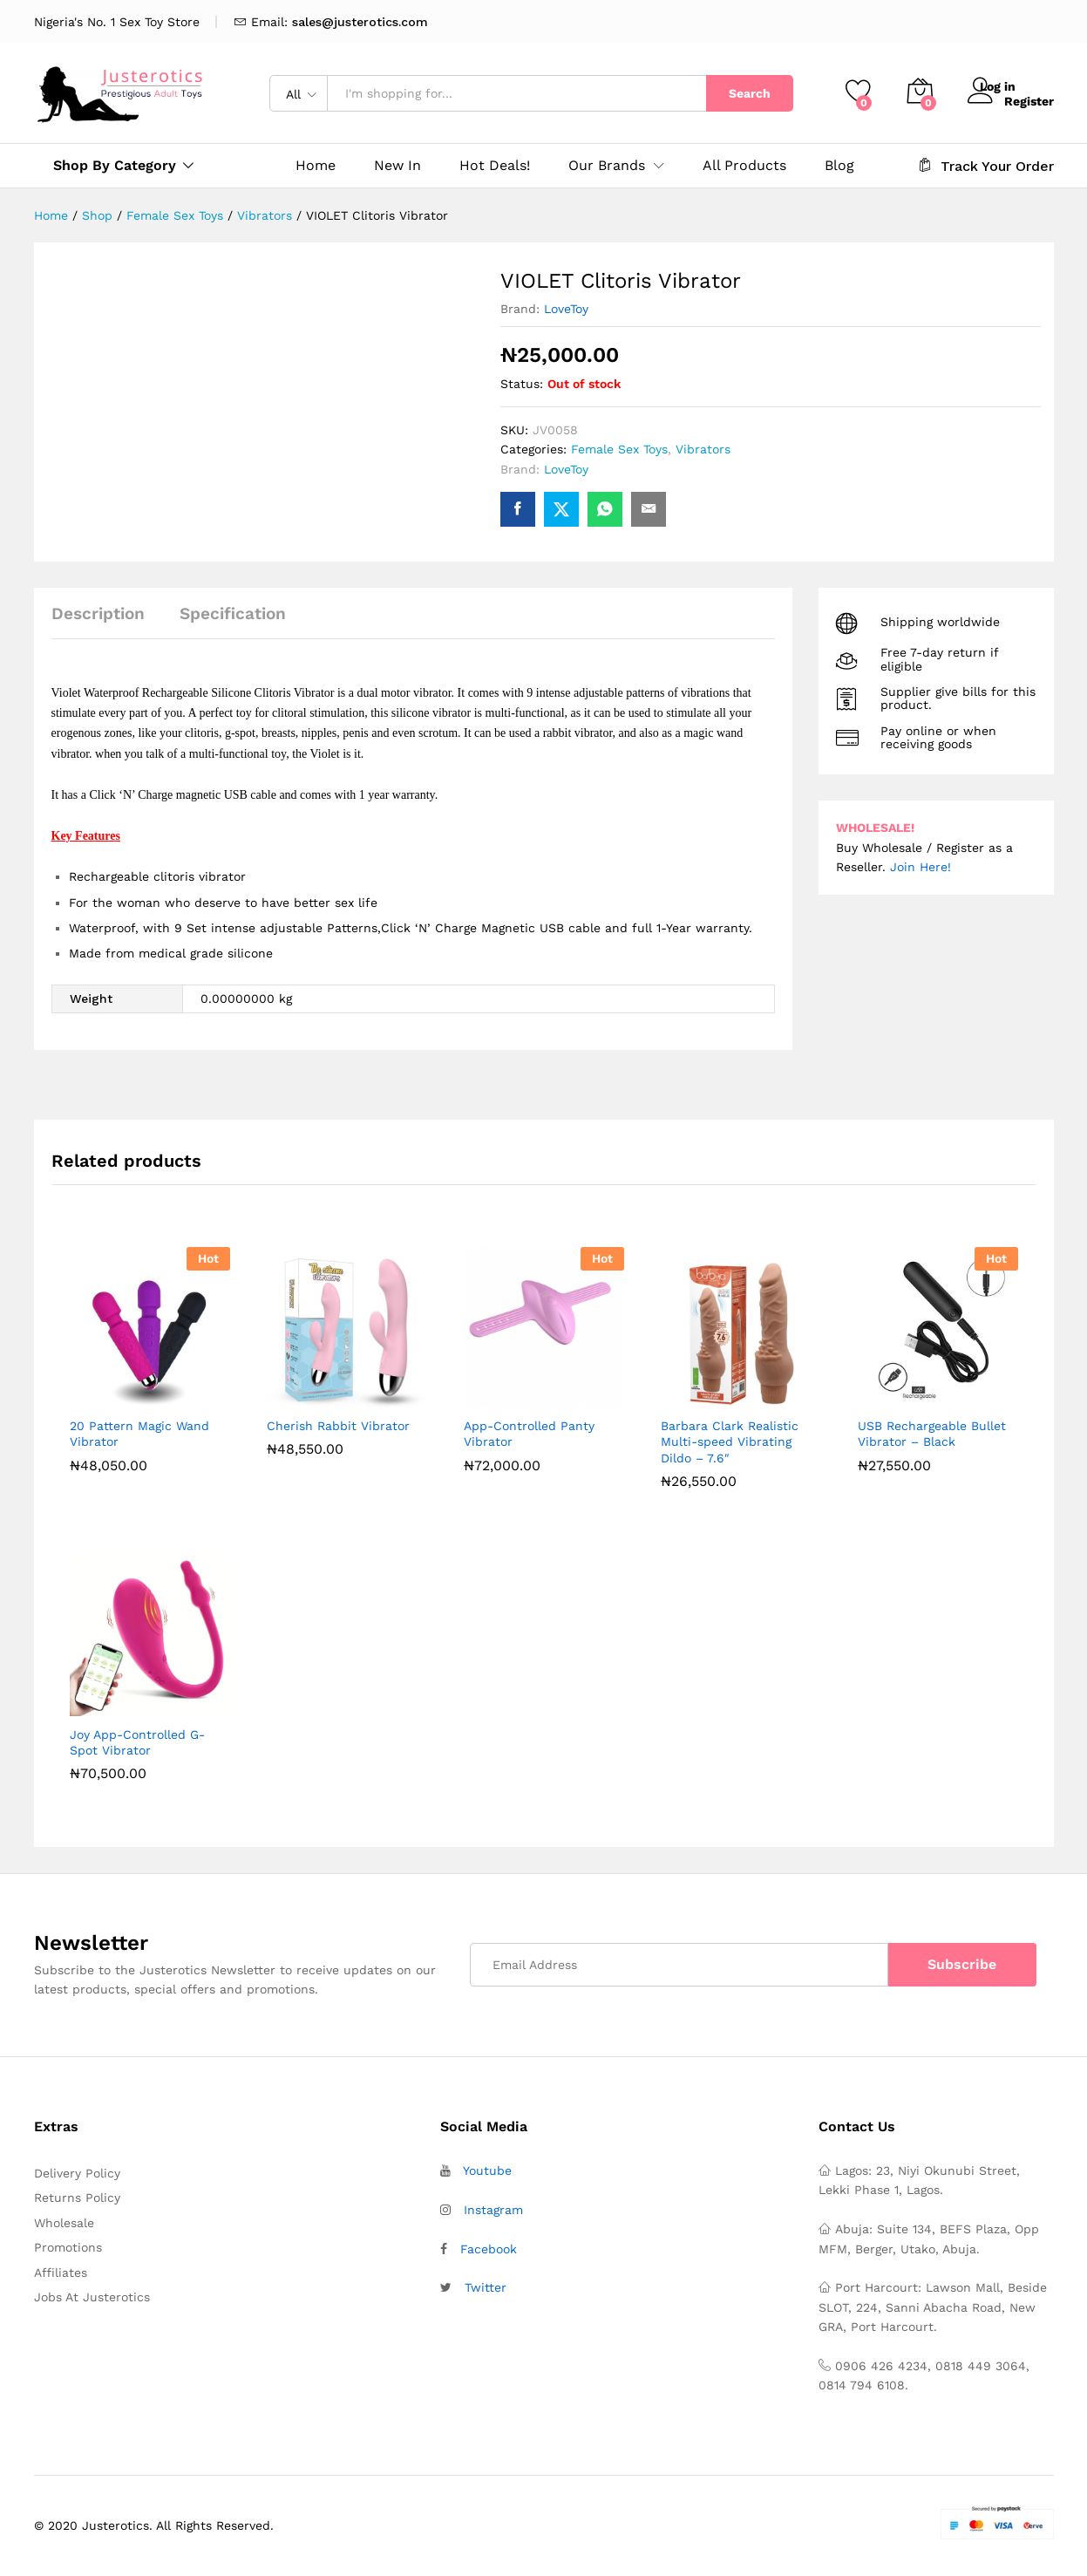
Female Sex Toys (619, 449)
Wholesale (64, 2223)
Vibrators (703, 449)
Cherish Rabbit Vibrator (338, 1426)
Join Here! (920, 867)
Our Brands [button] (606, 166)
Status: (521, 384)
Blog (839, 166)
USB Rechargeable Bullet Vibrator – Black (932, 1433)
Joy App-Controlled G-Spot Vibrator (137, 1742)
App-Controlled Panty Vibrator (529, 1433)
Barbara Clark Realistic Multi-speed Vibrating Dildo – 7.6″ (729, 1441)
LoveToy (566, 309)
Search (750, 93)
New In (397, 166)
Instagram (493, 2210)
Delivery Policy (77, 2173)
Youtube (487, 2170)
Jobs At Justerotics (92, 2297)
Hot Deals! (494, 166)
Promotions (68, 2247)
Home (316, 166)
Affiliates (60, 2273)
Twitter (485, 2287)
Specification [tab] (233, 613)
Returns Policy (77, 2198)
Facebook (488, 2249)
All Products (744, 166)
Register (1029, 99)
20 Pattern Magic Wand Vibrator (139, 1433)
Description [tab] (98, 613)
